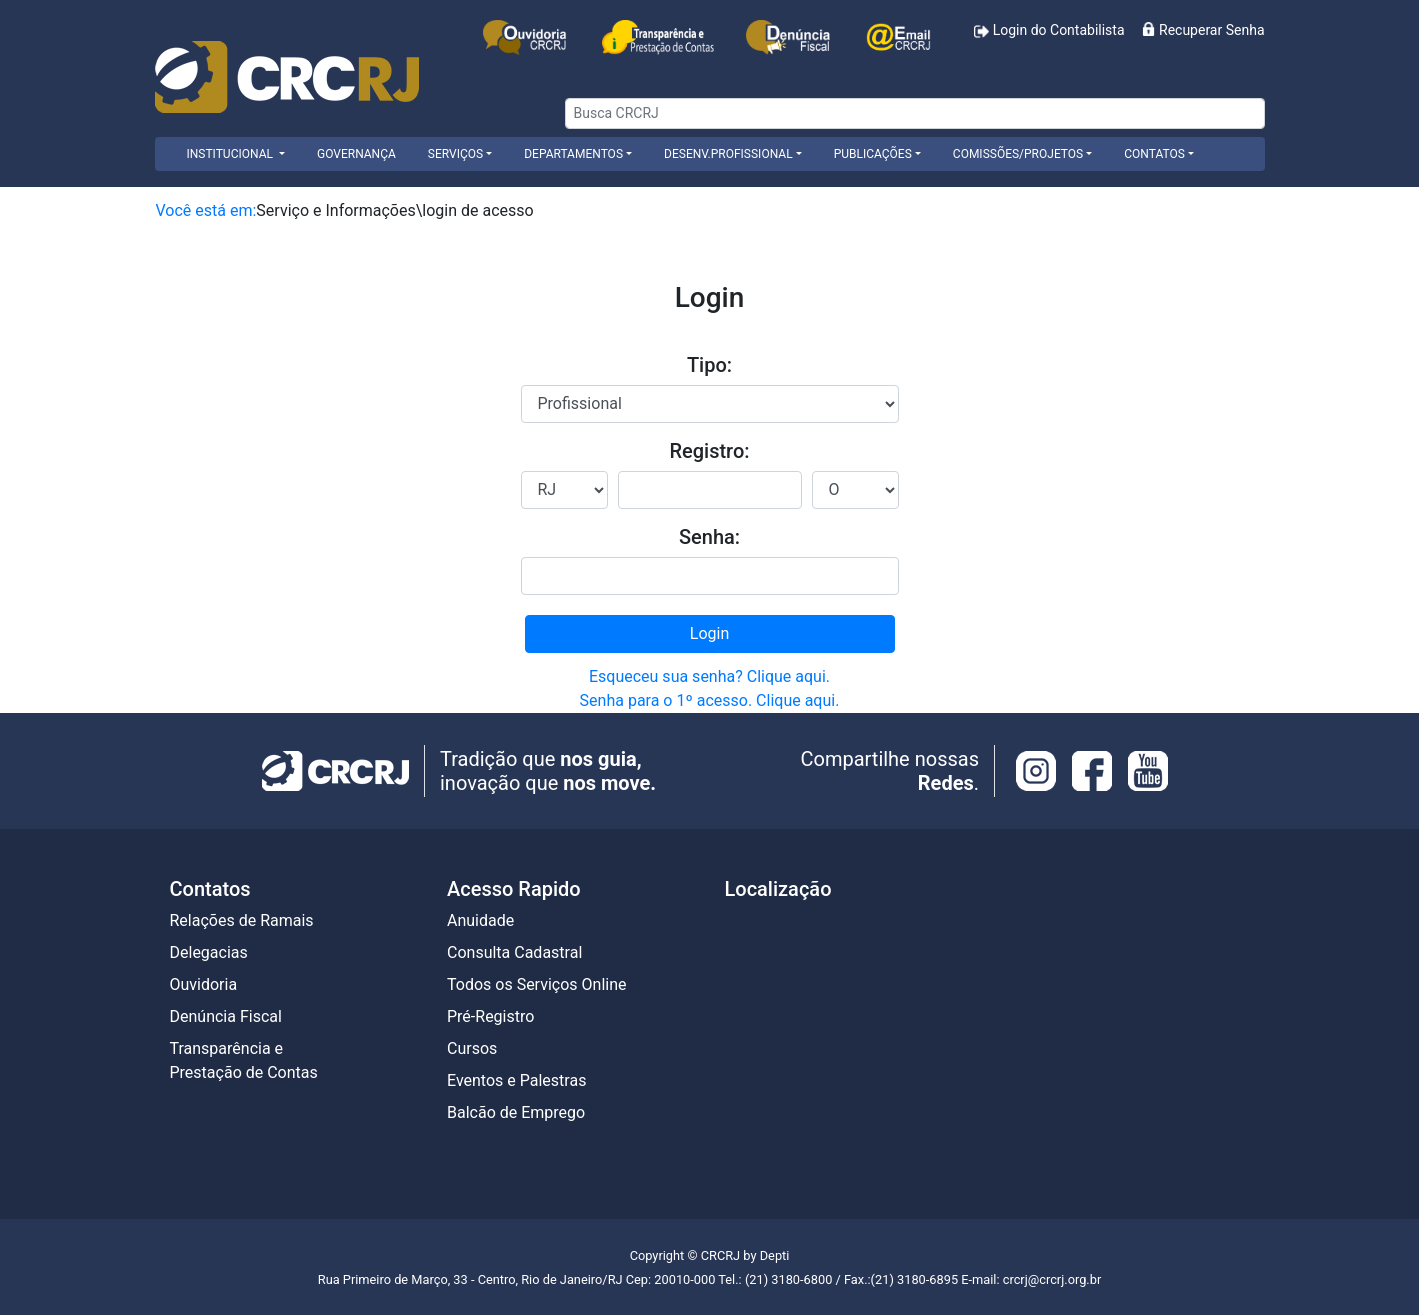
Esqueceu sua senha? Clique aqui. (709, 676)
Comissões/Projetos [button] (1018, 154)
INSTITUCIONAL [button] (231, 154)
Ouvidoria (204, 984)
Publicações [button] (873, 154)
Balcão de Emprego (516, 1112)
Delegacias (209, 952)
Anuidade (480, 920)
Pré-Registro (490, 1016)
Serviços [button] (455, 154)
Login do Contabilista (1049, 30)
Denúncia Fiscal (226, 1016)
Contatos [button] (1154, 154)
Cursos (472, 1048)
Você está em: (206, 210)
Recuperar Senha (1203, 30)
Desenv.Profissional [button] (728, 154)
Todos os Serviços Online (536, 984)
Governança (356, 154)
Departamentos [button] (573, 154)
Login (709, 633)
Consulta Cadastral (514, 952)
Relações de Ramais (242, 920)
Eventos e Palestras (516, 1080)
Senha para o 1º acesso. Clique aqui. (710, 700)
